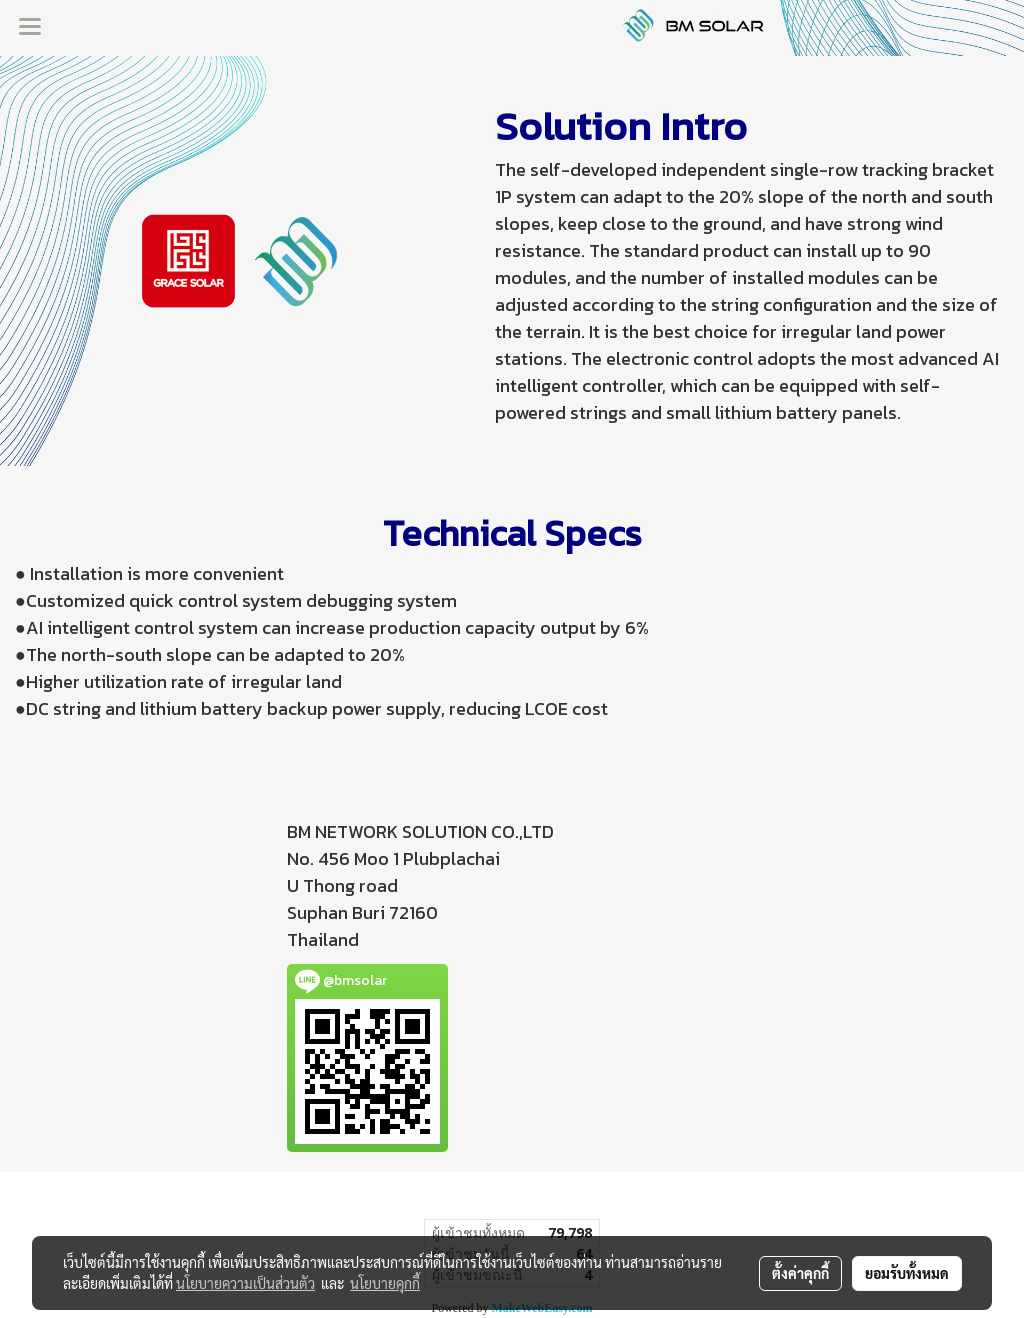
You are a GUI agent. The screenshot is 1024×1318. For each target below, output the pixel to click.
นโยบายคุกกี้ (385, 1283)
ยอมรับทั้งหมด (907, 1273)
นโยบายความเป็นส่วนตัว (245, 1283)
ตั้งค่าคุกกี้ (800, 1273)
